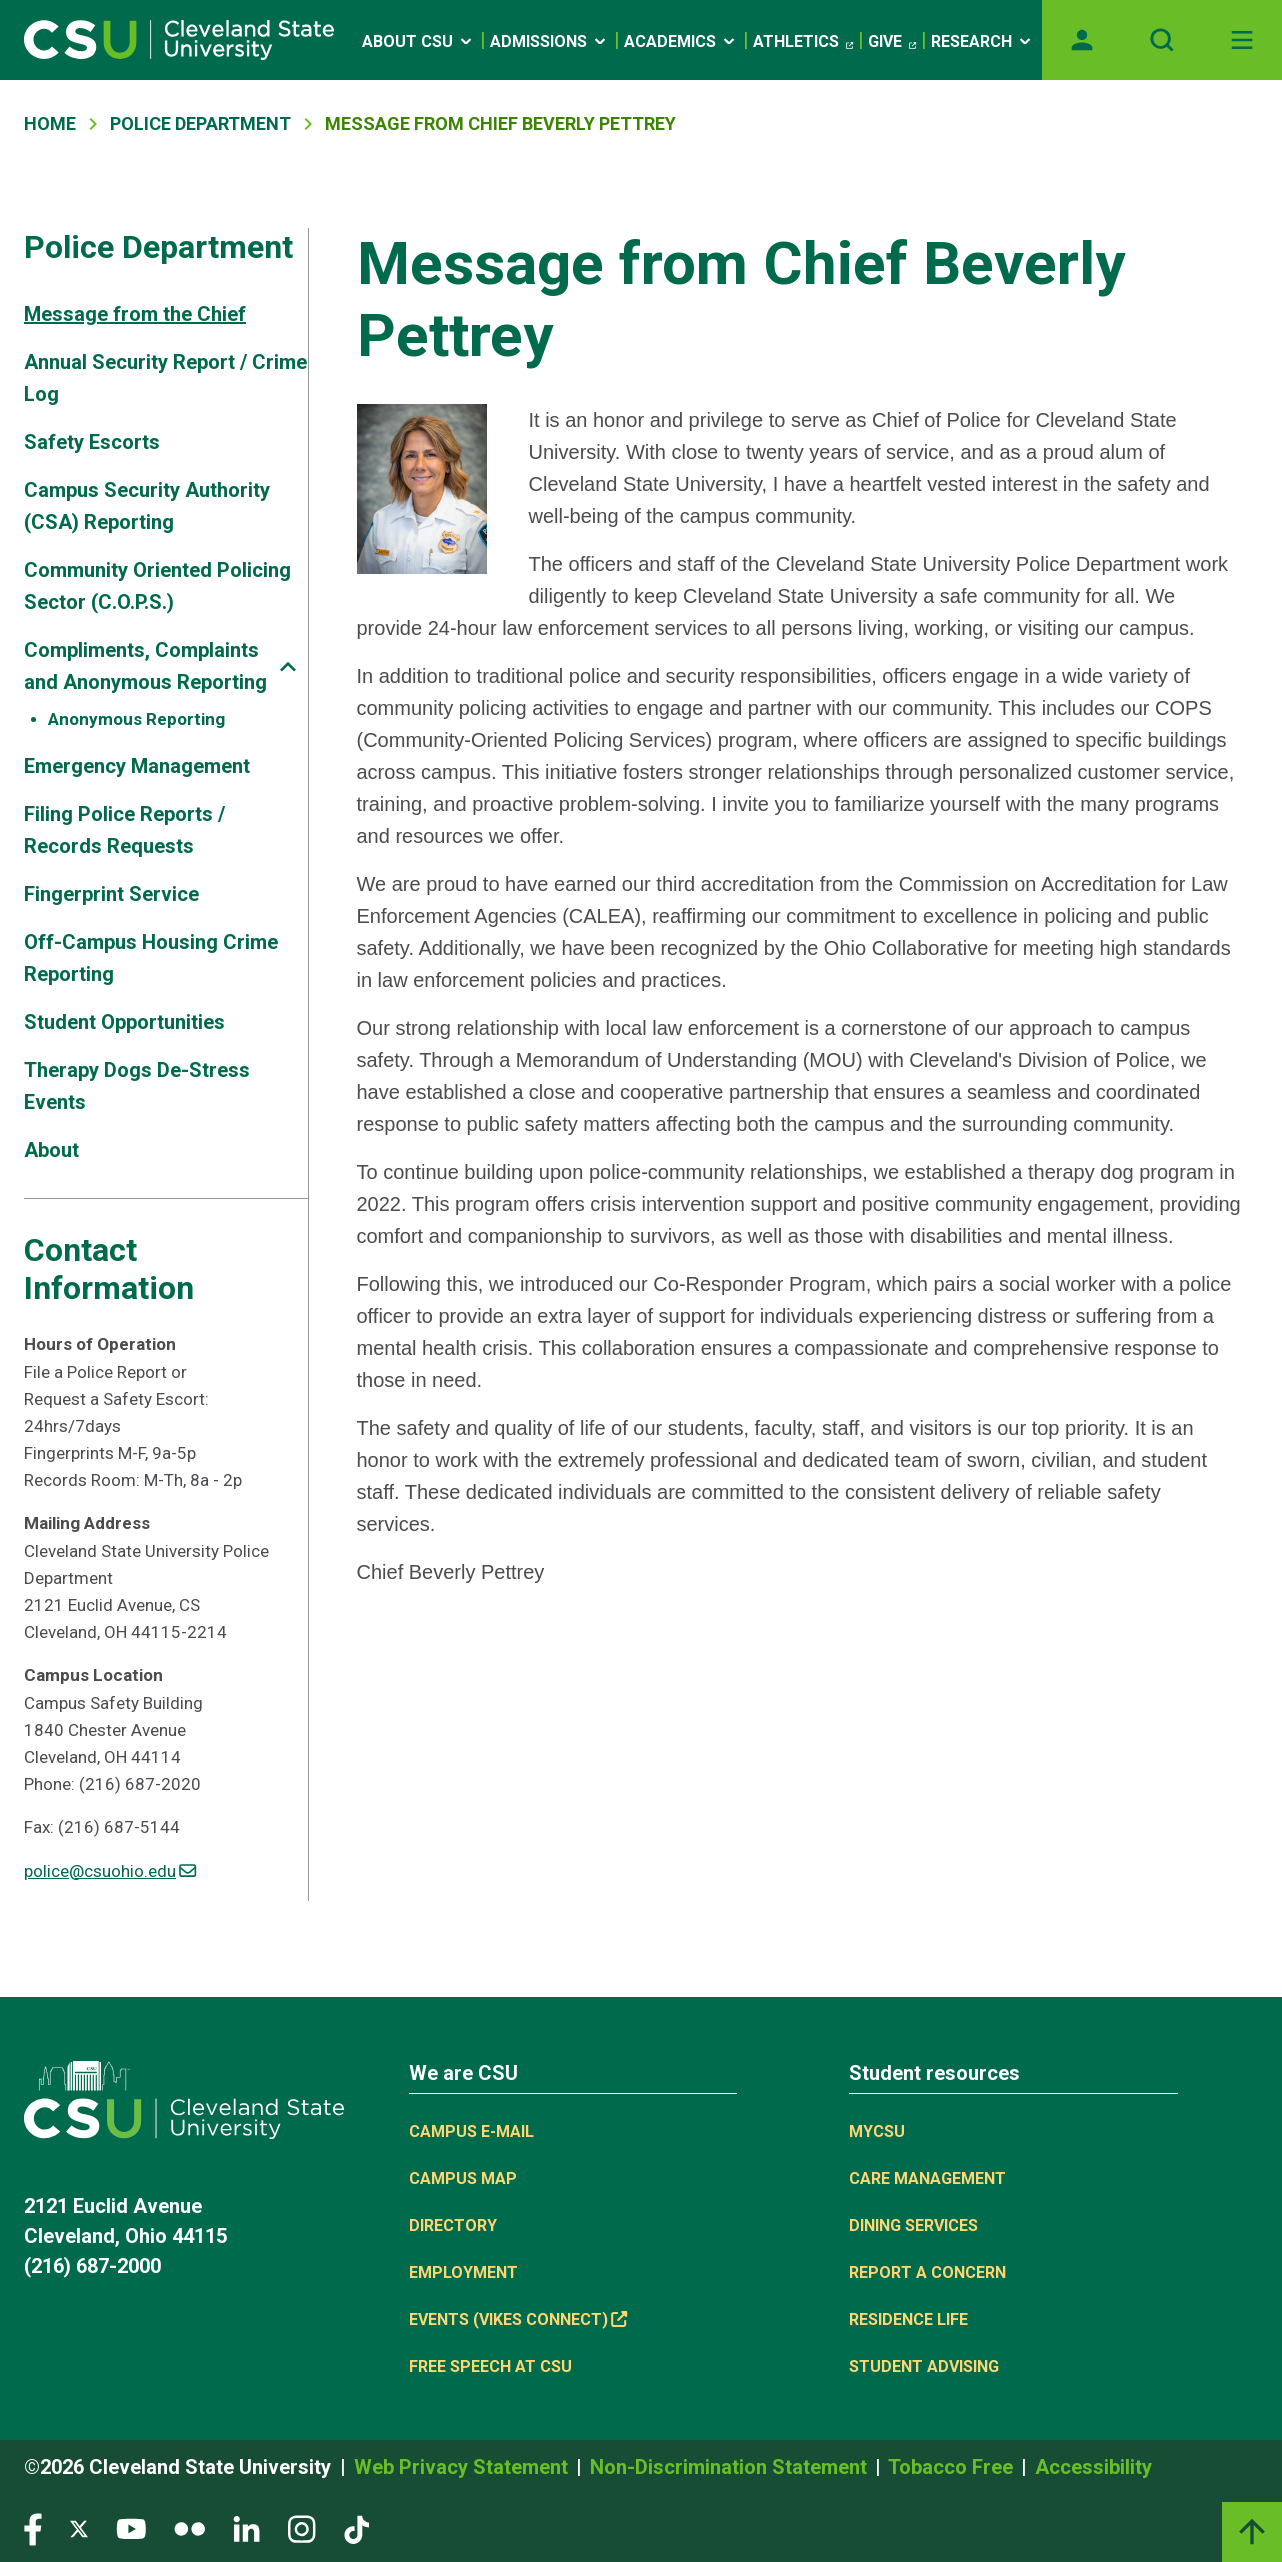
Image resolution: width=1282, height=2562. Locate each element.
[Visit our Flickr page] (189, 2527)
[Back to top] (1252, 2532)
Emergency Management (137, 766)
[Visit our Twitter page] (79, 2527)
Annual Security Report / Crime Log (165, 378)
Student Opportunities (124, 1022)
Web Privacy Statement (463, 2467)
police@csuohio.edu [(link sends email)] (110, 1871)
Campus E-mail (471, 2131)
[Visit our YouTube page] (131, 2527)
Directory (453, 2225)
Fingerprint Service (111, 894)
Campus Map (463, 2178)
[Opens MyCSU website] (1082, 40)
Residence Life (908, 2319)
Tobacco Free (953, 2467)
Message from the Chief (135, 314)
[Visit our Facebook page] (33, 2527)
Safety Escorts (92, 442)
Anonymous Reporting (136, 719)
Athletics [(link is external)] (803, 42)
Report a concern (927, 2272)
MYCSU (877, 2131)
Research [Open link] (982, 41)
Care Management (927, 2178)
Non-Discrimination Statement (731, 2467)
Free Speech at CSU (490, 2366)
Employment (463, 2272)
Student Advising (924, 2366)
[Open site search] (1162, 40)
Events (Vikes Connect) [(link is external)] (518, 2319)
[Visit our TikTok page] (356, 2527)
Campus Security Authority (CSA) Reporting (147, 506)
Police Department (200, 123)
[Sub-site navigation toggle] (288, 666)
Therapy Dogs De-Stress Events (137, 1086)
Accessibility (1093, 2467)
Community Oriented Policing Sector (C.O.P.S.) (157, 586)
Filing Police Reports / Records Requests (124, 830)
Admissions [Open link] (549, 41)
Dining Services (913, 2225)
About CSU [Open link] (418, 41)
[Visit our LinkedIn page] (246, 2527)
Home (50, 123)
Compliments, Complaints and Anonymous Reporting (145, 666)
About (51, 1150)
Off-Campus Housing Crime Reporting (151, 958)
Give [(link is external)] (892, 42)
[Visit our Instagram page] (302, 2527)
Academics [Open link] (681, 41)
